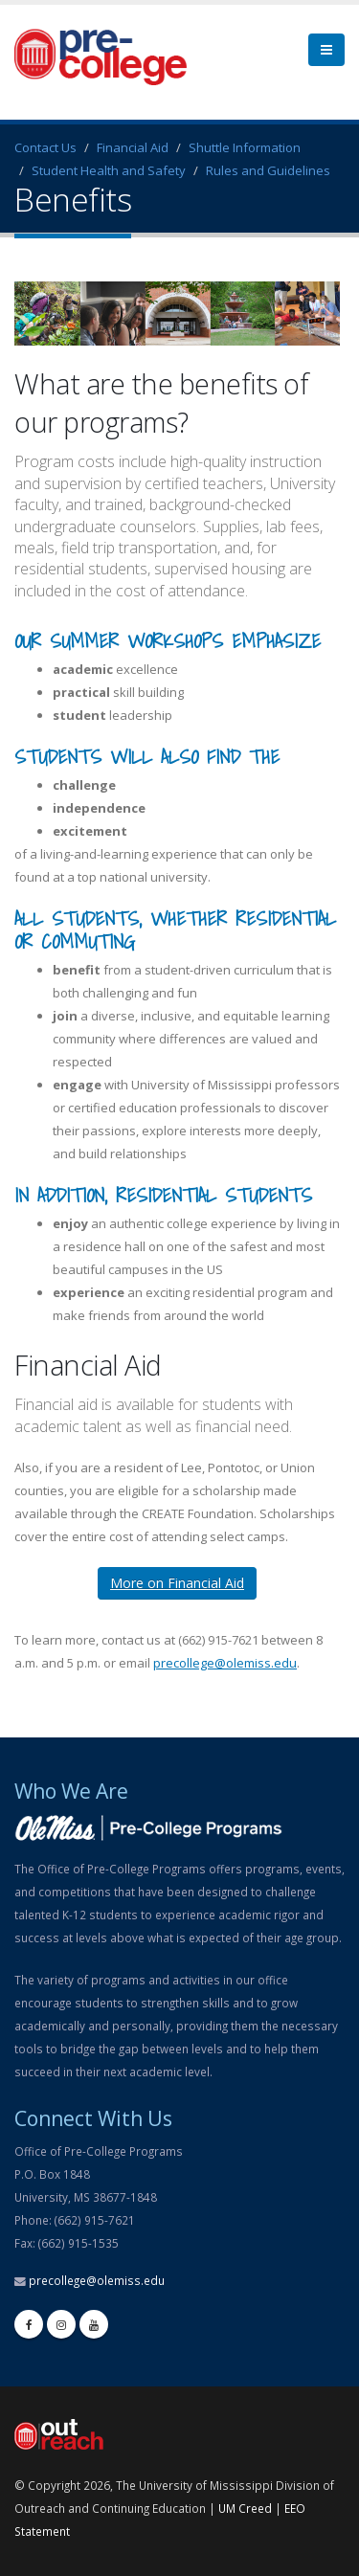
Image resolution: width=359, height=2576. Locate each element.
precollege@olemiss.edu (225, 1662)
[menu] (326, 50)
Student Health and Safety (109, 170)
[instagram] (61, 2324)
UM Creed (245, 2508)
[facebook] (28, 2324)
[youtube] (93, 2324)
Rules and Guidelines (268, 170)
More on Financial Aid (177, 1583)
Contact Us (45, 147)
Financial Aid (132, 147)
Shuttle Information (245, 147)
